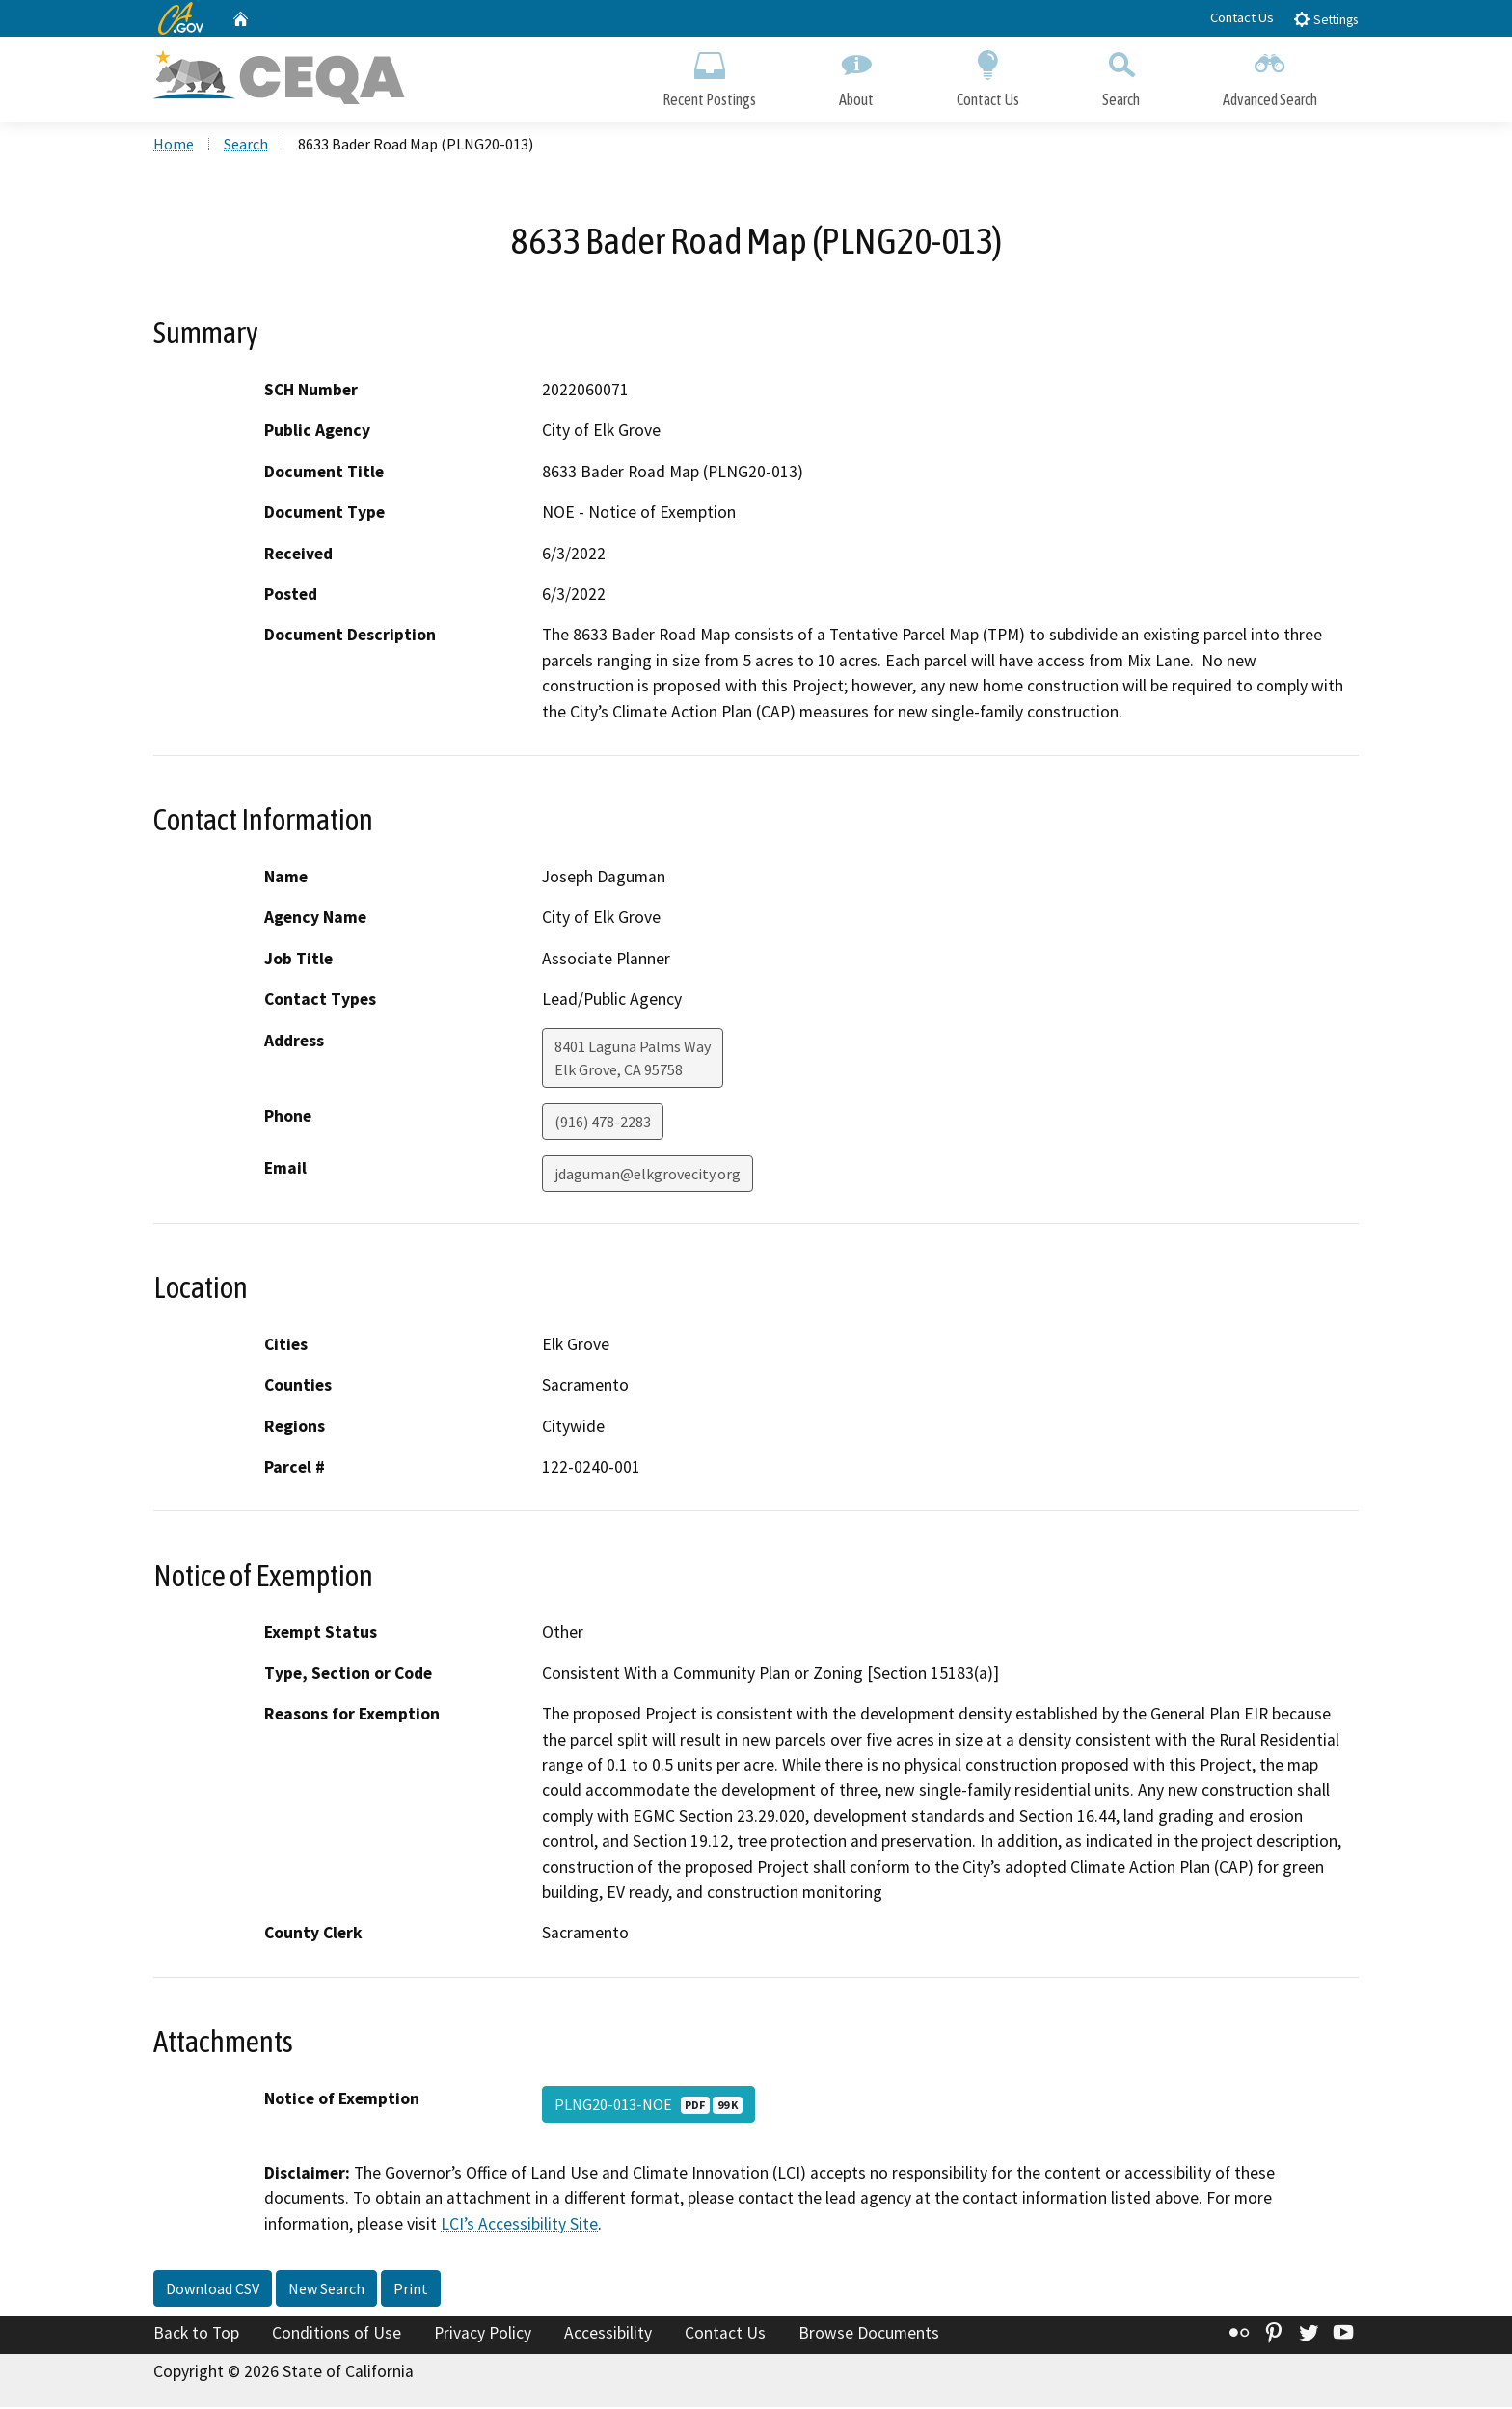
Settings (1325, 19)
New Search (326, 2290)
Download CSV (212, 2290)
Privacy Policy (482, 2334)
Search (1121, 74)
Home (173, 145)
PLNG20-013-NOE (648, 2106)
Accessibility (608, 2334)
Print (410, 2290)
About (856, 74)
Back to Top (196, 2334)
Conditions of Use (336, 2334)
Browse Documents (868, 2334)
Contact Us (1242, 17)
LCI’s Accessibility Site (519, 2224)
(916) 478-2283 (602, 1122)
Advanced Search (1270, 74)
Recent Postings (709, 74)
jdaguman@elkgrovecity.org (647, 1174)
